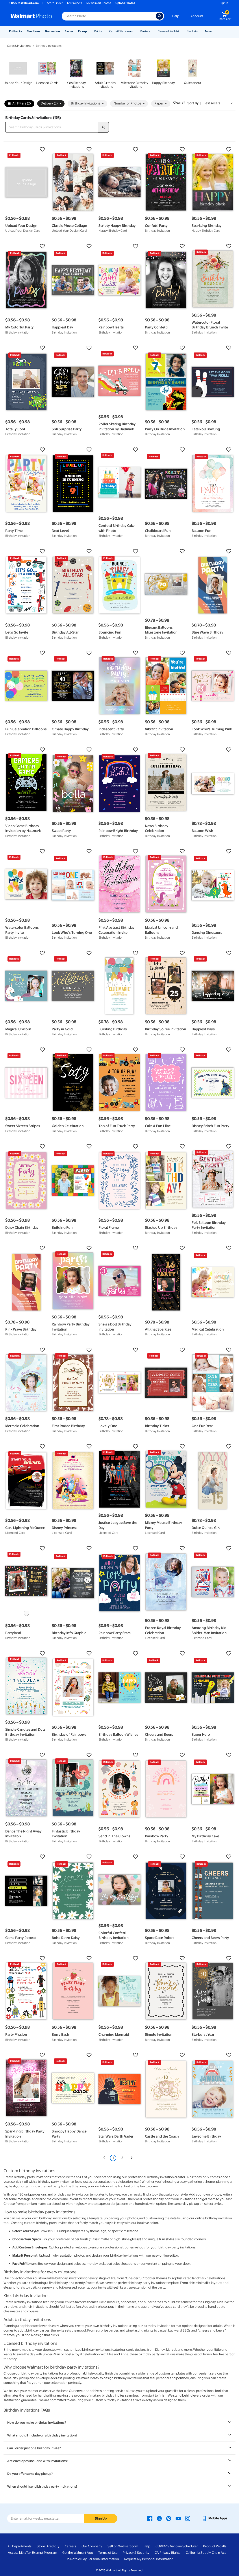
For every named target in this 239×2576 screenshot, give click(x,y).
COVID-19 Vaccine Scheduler (177, 2546)
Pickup (82, 31)
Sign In (224, 3)
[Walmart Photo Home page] (31, 16)
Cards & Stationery (121, 31)
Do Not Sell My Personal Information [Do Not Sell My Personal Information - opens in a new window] (92, 2559)
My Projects (74, 3)
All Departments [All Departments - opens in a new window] (19, 2546)
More (208, 31)
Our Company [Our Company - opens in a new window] (92, 2546)
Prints (98, 31)
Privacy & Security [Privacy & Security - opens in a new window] (136, 2553)
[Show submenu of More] (213, 31)
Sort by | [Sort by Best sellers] (194, 103)
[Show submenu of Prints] (103, 31)
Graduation (52, 31)
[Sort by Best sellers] (218, 103)
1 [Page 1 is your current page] (113, 2158)
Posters (145, 31)
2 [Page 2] (122, 2158)
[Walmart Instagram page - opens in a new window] (187, 2518)
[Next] (131, 2158)
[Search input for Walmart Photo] (109, 16)
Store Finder (55, 3)
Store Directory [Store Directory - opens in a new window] (48, 2546)
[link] (18, 73)
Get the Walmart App (77, 2553)
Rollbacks (15, 31)
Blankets (192, 31)
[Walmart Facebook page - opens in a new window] (149, 2518)
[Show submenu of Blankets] (199, 31)
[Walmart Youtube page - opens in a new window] (178, 2518)
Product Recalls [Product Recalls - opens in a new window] (214, 2546)
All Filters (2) (19, 103)
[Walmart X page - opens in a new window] (159, 2518)
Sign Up (101, 2518)
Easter (69, 31)
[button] (26, 149)
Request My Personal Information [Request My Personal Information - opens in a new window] (149, 2559)
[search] (103, 127)
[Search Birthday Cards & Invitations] (51, 127)
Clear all (179, 102)
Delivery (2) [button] (51, 103)
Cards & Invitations (19, 45)
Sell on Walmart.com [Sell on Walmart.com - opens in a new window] (122, 2546)
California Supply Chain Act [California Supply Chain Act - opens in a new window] (206, 2553)
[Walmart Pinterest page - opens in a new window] (168, 2518)
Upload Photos (125, 3)
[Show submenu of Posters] (152, 31)
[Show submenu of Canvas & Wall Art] (181, 31)
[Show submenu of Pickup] (88, 31)
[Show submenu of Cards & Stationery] (134, 31)
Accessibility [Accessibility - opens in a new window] (17, 2553)
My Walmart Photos (98, 3)
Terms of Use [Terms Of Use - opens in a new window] (107, 2553)
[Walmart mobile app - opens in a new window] (214, 2518)
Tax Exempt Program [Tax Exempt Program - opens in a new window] (41, 2553)
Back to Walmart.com (23, 3)
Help (175, 16)
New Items (33, 31)
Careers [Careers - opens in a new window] (70, 2546)
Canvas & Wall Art (168, 31)
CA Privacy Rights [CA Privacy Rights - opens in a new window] (167, 2553)
